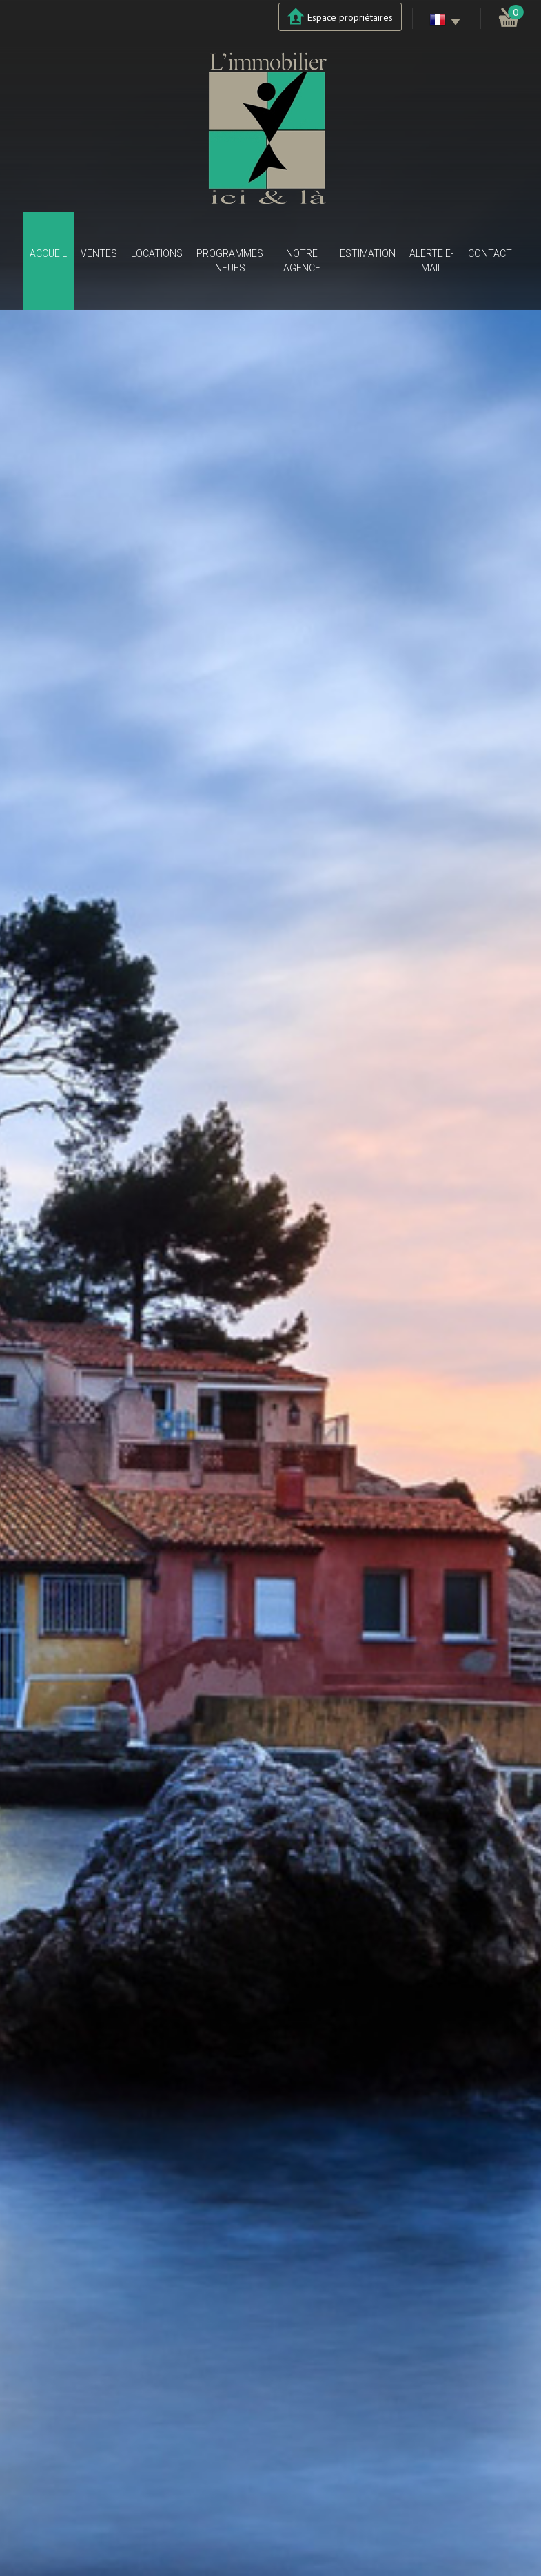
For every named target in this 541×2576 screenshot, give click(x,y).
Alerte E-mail (431, 260)
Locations (157, 253)
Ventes (99, 253)
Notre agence (301, 260)
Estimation (368, 253)
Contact (490, 253)
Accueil (48, 253)
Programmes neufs (229, 260)
